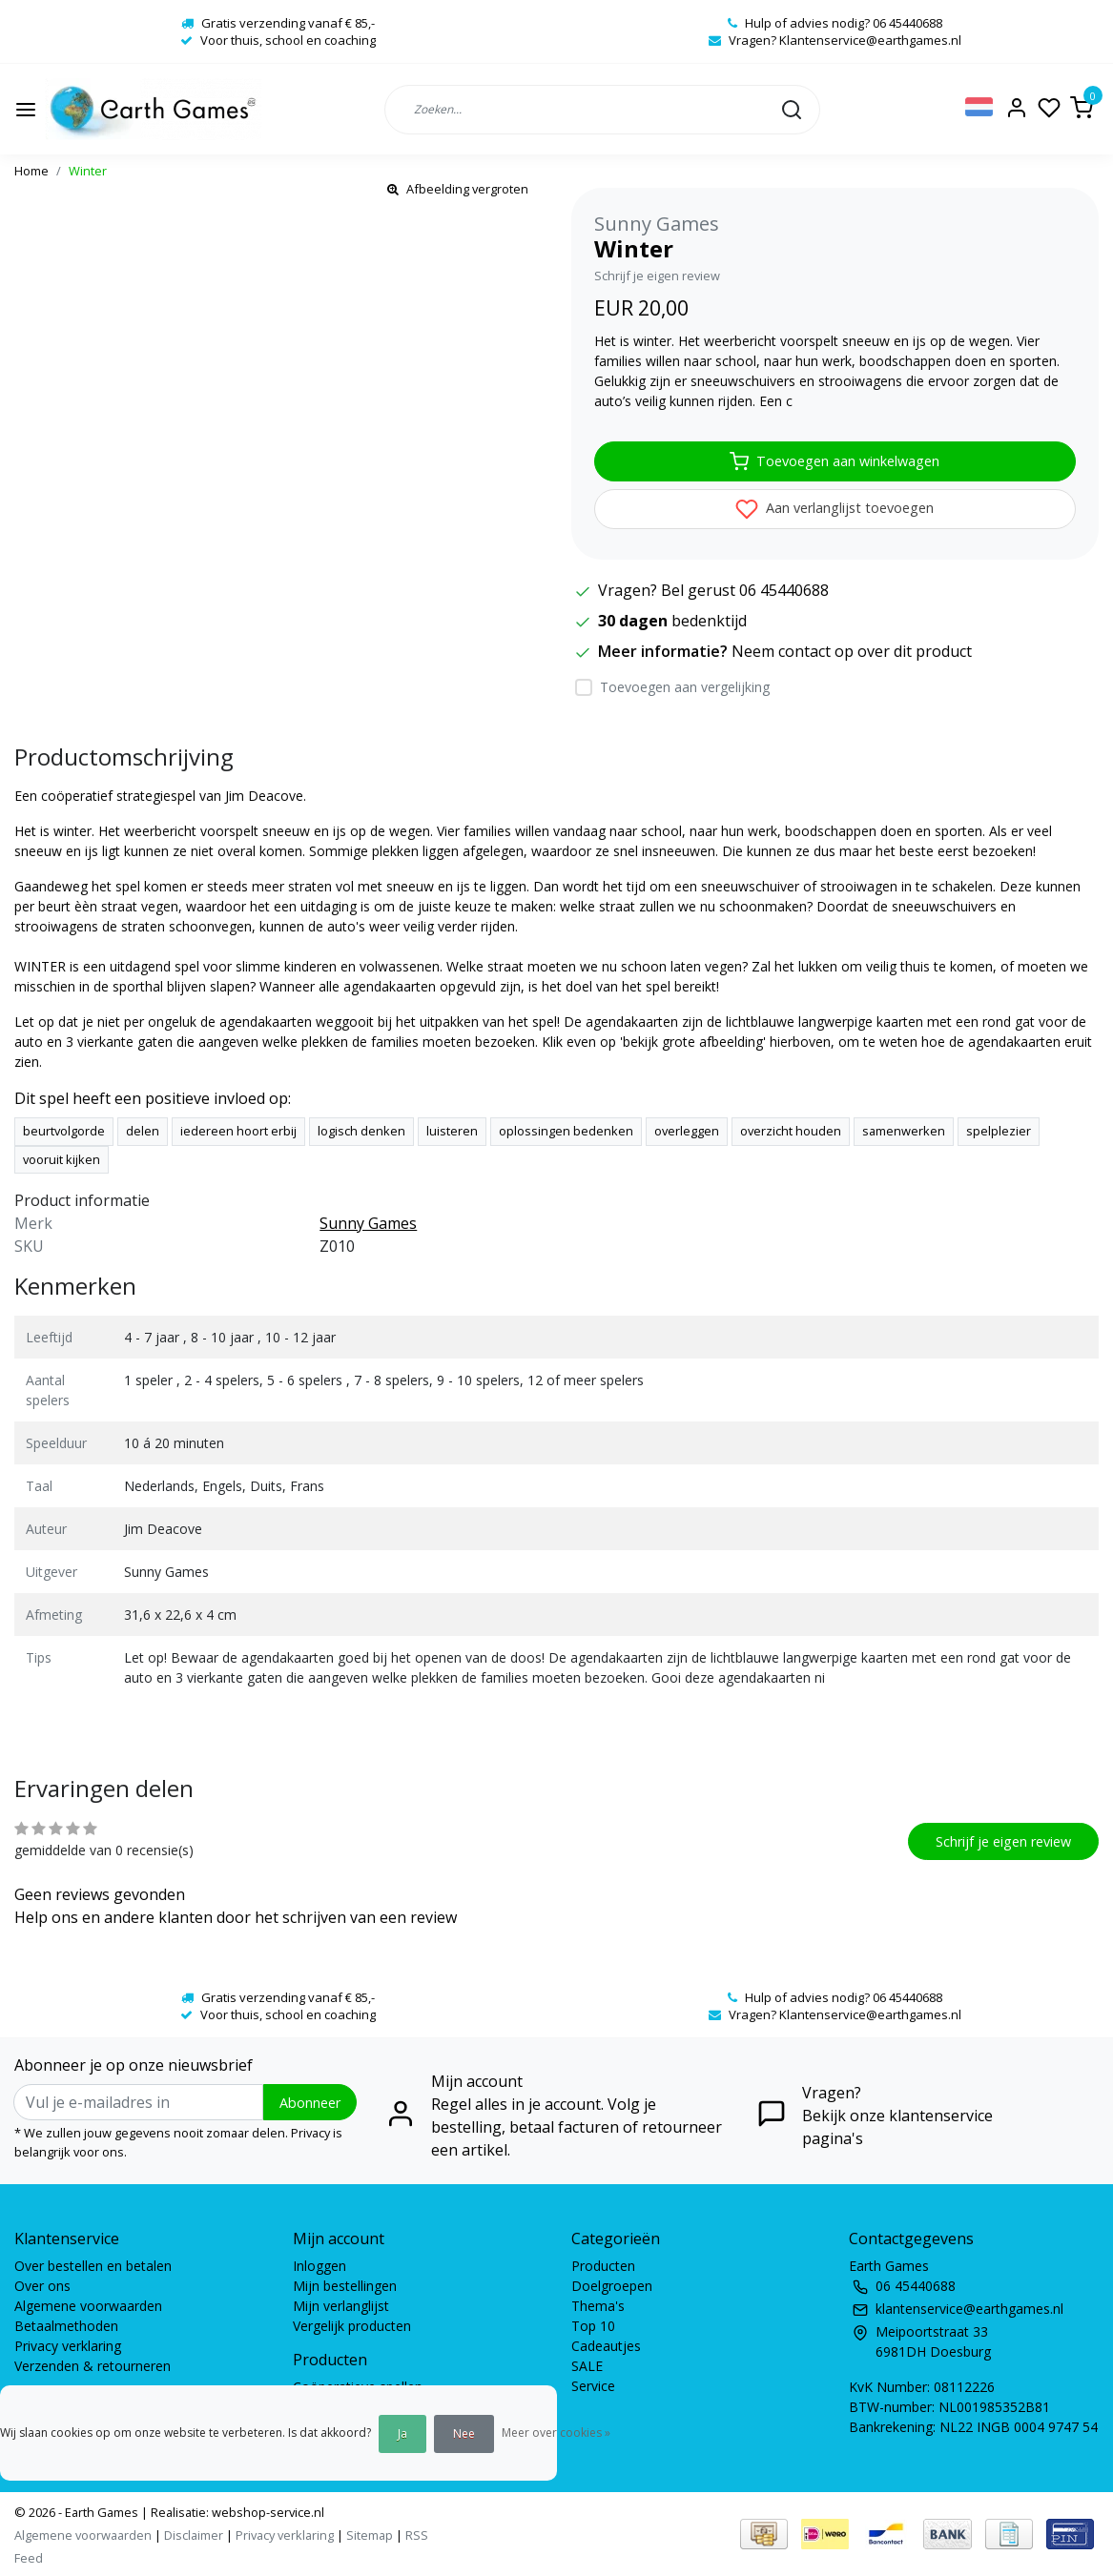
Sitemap (369, 2535)
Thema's (598, 2306)
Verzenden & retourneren (92, 2366)
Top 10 (593, 2326)
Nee (464, 2433)
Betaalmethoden (66, 2326)
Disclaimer (193, 2535)
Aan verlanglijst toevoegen (834, 509)
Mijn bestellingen (345, 2286)
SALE (587, 2366)
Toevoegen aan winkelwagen (834, 461)
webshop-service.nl (266, 2512)
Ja (402, 2433)
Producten (603, 2266)
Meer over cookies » (556, 2432)
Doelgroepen (611, 2286)
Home (31, 170)
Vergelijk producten (352, 2326)
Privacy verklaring (67, 2346)
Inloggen (319, 2266)
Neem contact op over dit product (852, 651)
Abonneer (309, 2103)
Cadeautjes (606, 2346)
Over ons (42, 2286)
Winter (88, 170)
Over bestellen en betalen (93, 2266)
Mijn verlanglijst (341, 2306)
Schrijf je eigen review (657, 275)
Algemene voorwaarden (88, 2306)
